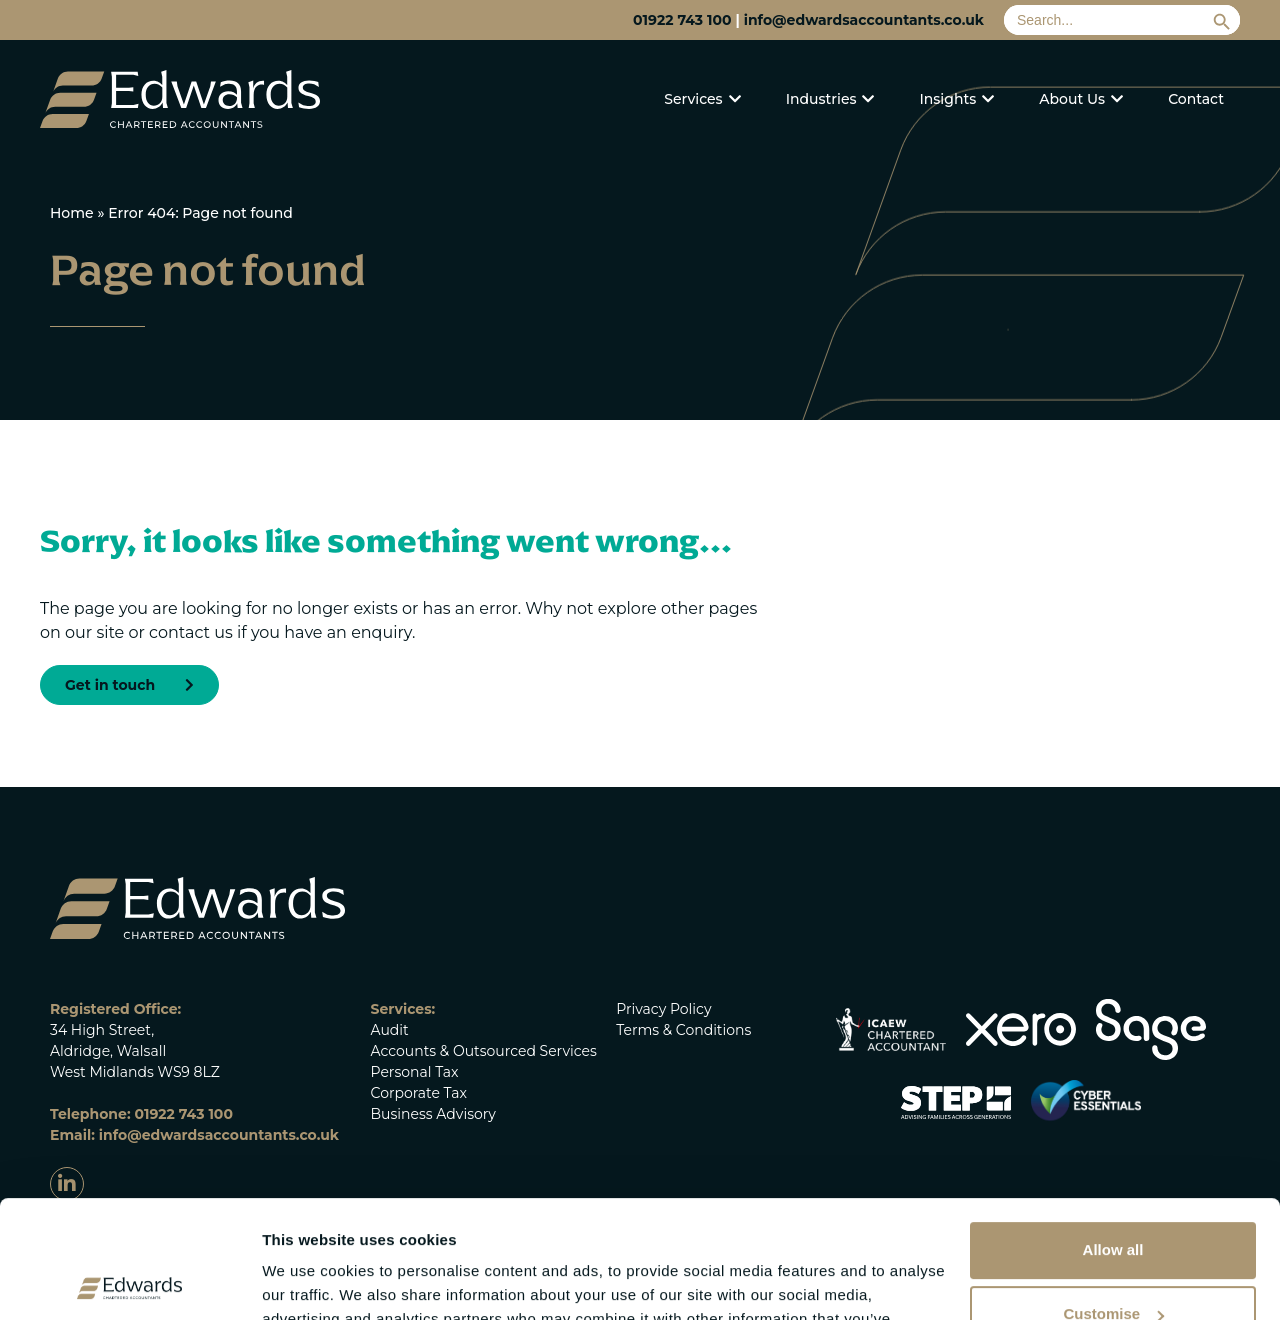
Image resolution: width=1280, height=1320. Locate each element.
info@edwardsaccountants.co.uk (864, 20)
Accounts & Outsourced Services (484, 1051)
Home (72, 213)
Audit (390, 1030)
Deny (1113, 1260)
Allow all (1113, 1132)
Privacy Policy (663, 1009)
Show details (308, 1280)
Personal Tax (415, 1072)
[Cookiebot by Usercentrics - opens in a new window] (129, 1281)
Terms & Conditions (683, 1030)
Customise (1113, 1196)
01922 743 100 (682, 20)
